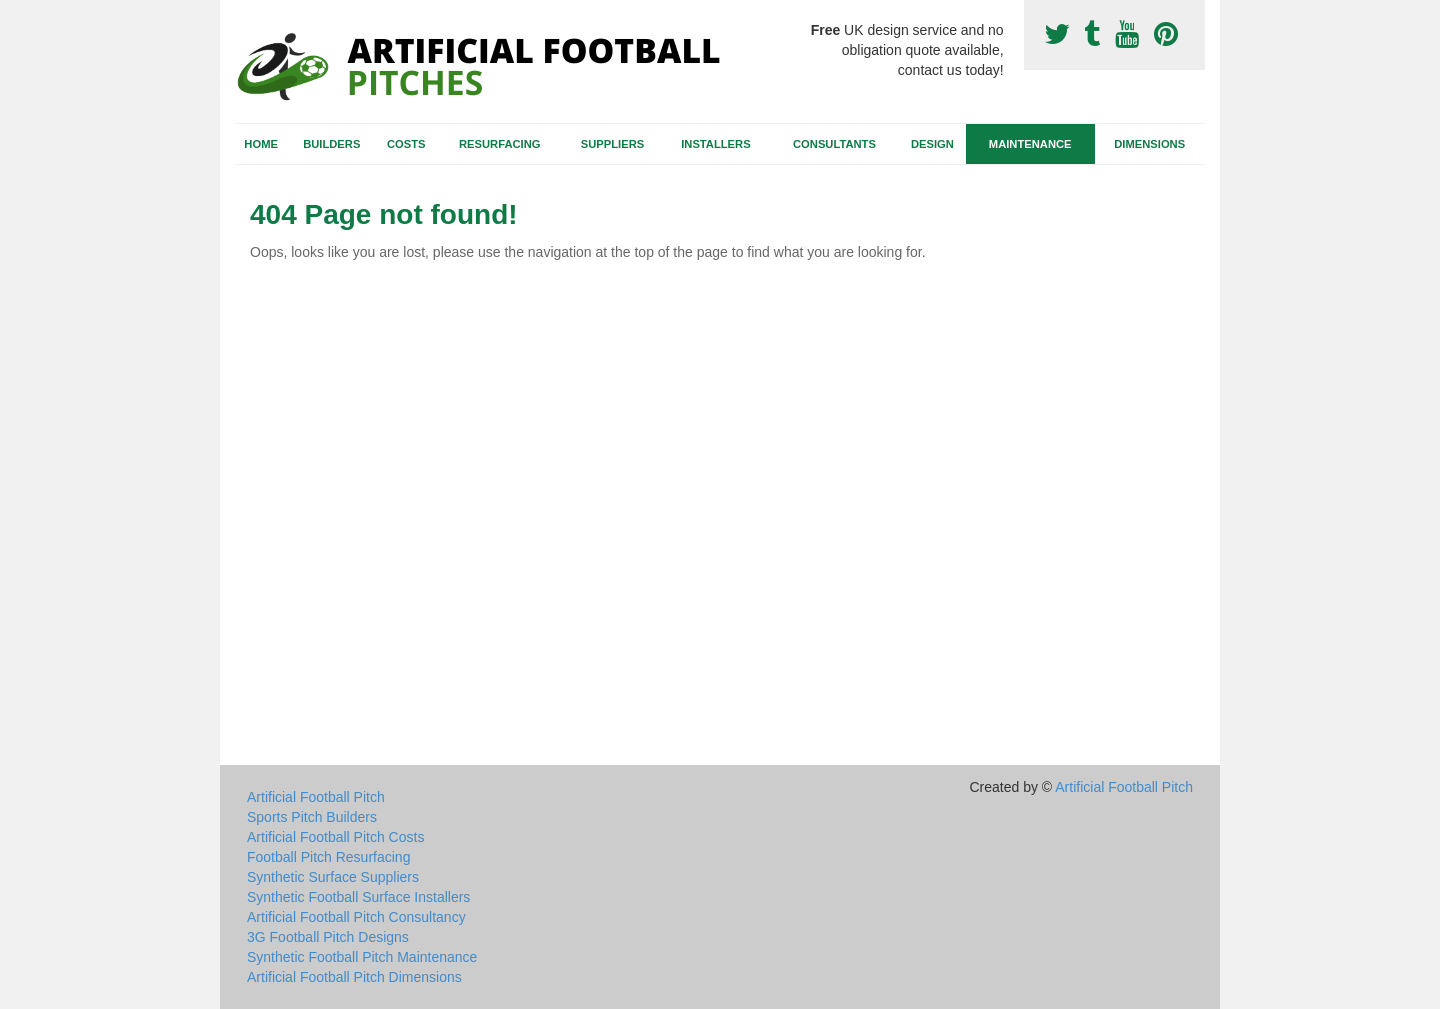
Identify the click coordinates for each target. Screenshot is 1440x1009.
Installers (715, 144)
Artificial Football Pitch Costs (335, 837)
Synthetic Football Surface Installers (358, 897)
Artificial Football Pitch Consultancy (356, 917)
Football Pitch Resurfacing (328, 857)
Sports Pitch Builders (312, 817)
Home (261, 144)
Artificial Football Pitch (316, 797)
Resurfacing (499, 144)
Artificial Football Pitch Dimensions (354, 977)
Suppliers (612, 144)
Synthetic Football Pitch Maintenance (362, 957)
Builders (331, 144)
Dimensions (1149, 144)
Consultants (834, 144)
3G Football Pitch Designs (328, 937)
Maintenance (1030, 144)
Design (932, 144)
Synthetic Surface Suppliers (333, 877)
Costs (406, 144)
